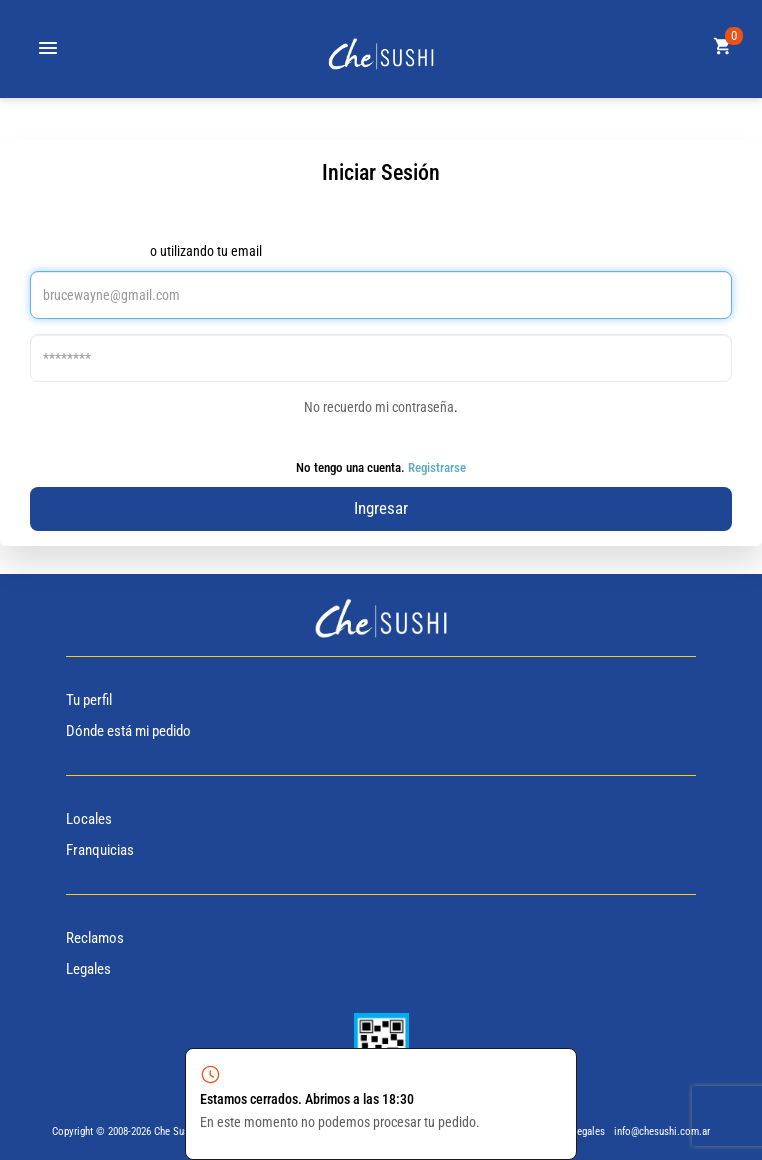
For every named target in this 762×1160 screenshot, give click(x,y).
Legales (88, 969)
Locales (89, 819)
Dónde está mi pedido (128, 731)
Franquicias (100, 850)
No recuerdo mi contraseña (379, 407)
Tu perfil (89, 700)
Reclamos (95, 938)
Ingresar (381, 508)
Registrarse (437, 467)
